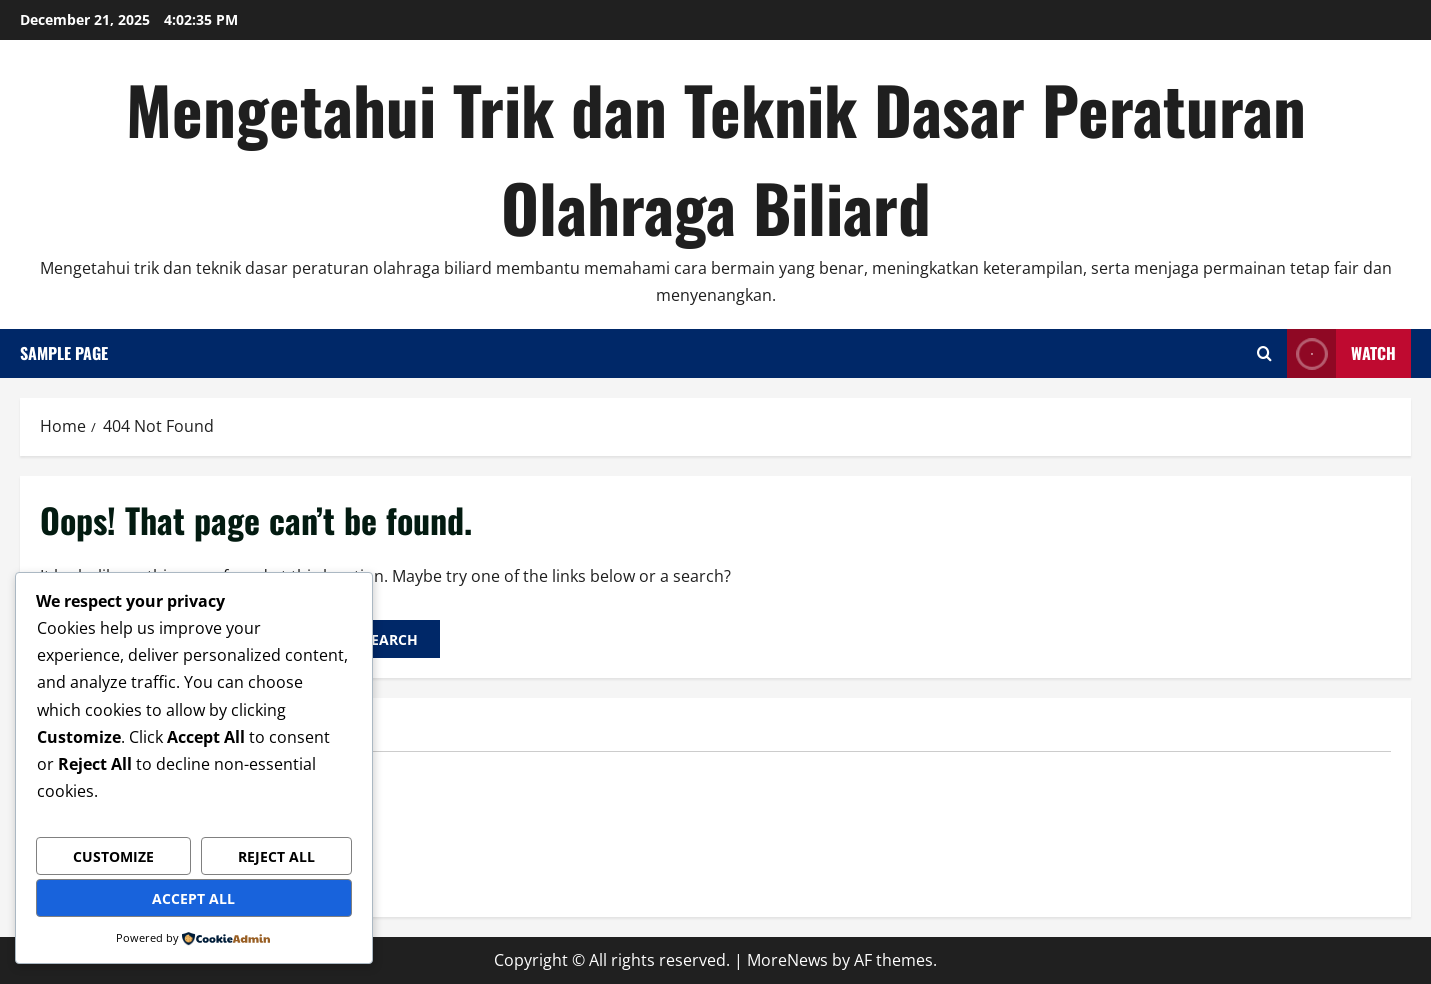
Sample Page (64, 353)
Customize (113, 856)
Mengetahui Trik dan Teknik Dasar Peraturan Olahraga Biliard (716, 157)
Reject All (276, 856)
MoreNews (787, 960)
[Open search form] (1264, 353)
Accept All (193, 898)
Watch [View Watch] (1341, 353)
